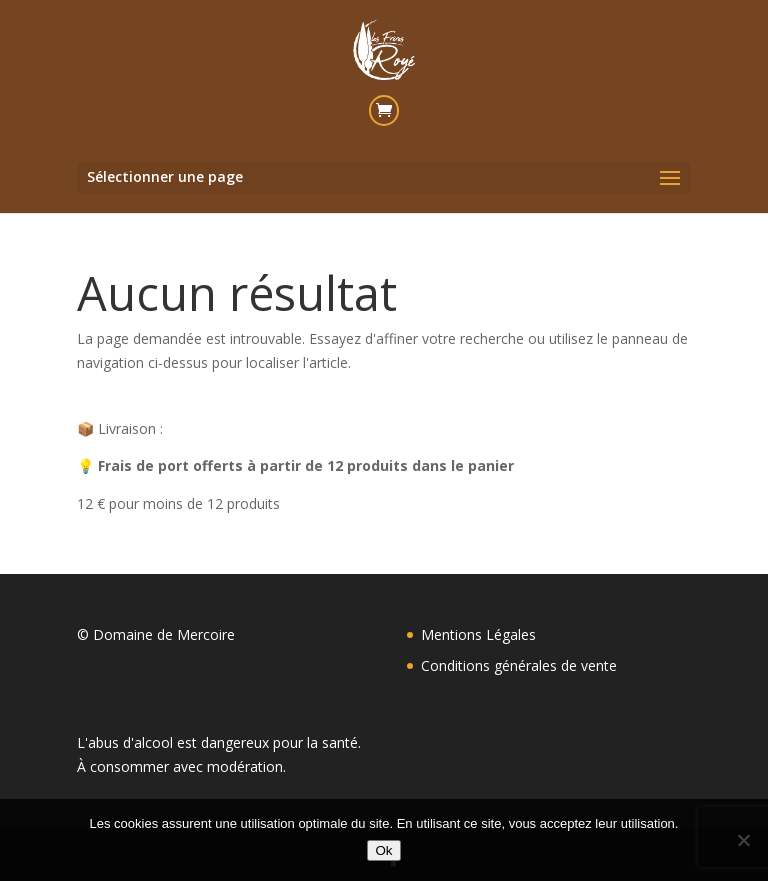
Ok (383, 850)
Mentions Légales (478, 634)
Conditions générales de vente (519, 665)
